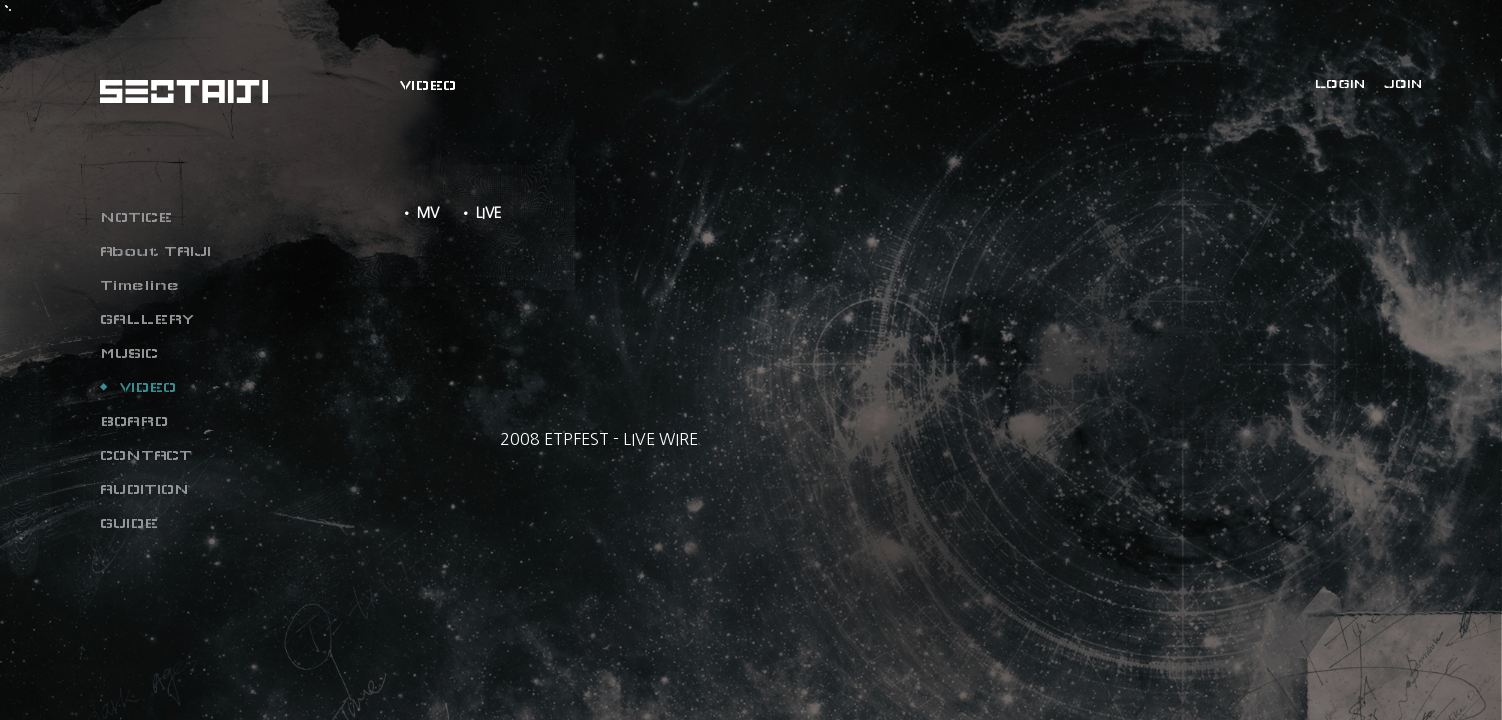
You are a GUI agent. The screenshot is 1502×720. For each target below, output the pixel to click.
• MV (419, 213)
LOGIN (1340, 84)
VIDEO (148, 387)
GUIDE (129, 523)
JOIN (1403, 84)
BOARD (134, 421)
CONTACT (146, 455)
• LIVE (480, 213)
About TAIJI (155, 251)
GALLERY (147, 319)
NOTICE (136, 217)
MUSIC (129, 353)
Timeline (139, 285)
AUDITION (144, 489)
